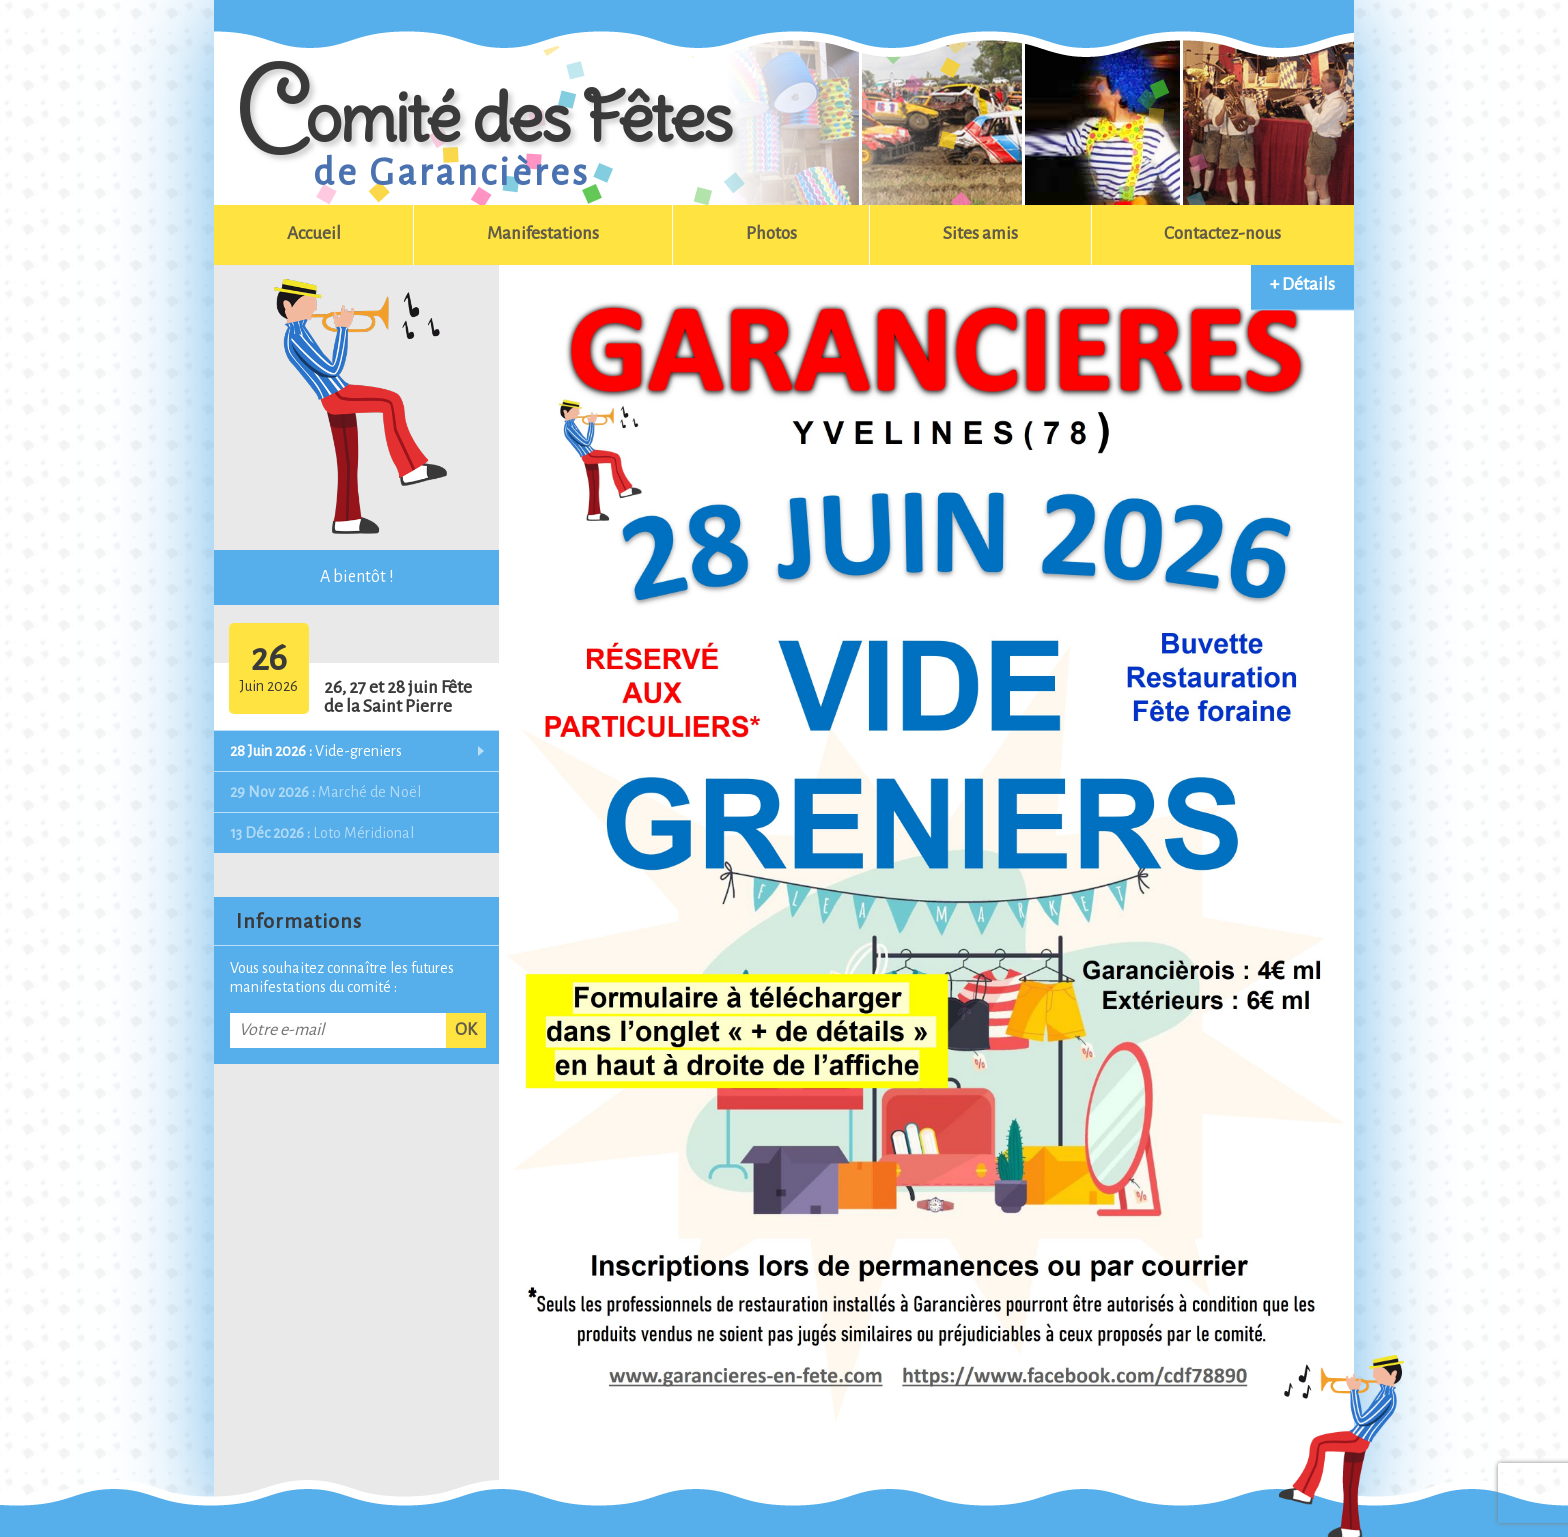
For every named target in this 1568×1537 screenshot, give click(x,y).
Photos (771, 233)
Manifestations (543, 233)
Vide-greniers (316, 751)
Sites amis (980, 233)
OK (466, 1030)
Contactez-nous (1222, 233)
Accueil (314, 233)
